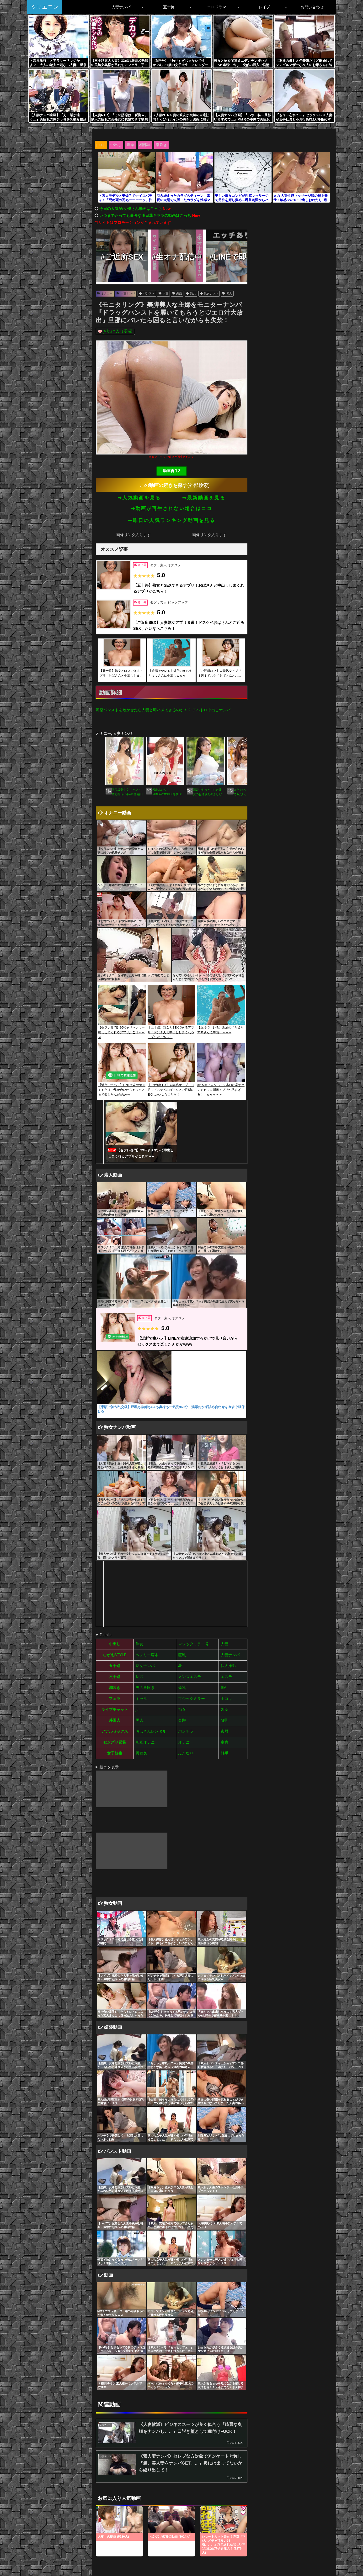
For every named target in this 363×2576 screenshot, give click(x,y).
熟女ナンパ (209, 293)
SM (223, 1688)
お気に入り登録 (117, 331)
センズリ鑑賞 (114, 1742)
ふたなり (185, 1753)
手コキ (226, 1699)
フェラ (114, 1699)
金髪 (182, 1720)
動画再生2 (171, 471)
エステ (226, 1677)
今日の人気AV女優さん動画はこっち (130, 209)
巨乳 (182, 1655)
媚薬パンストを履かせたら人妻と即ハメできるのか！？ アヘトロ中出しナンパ (163, 710)
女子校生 (114, 1753)
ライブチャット (114, 1710)
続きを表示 (109, 1767)
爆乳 (182, 1688)
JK (180, 1666)
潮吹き (161, 145)
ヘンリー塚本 (147, 1655)
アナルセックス (114, 1731)
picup (101, 145)
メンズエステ (189, 1677)
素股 (224, 1731)
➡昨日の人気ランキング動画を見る (171, 520)
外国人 (114, 1720)
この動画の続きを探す (163, 485)
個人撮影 (228, 1666)
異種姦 (141, 1753)
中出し (116, 145)
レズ (139, 1677)
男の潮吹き (145, 1688)
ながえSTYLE (115, 1655)
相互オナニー (147, 1742)
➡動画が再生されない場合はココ (171, 508)
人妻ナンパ (126, 293)
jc (137, 1710)
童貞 (224, 1742)
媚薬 (130, 145)
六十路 (114, 1677)
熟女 (191, 293)
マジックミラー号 (193, 1644)
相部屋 (145, 145)
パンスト (147, 293)
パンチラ (185, 1731)
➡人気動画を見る (139, 497)
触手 (224, 1753)
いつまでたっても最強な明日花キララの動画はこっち (145, 216)
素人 (227, 293)
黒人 (139, 1720)
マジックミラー (191, 1699)
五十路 (114, 1666)
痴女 (182, 1710)
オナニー (105, 293)
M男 (224, 1720)
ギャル (141, 1699)
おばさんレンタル (151, 1731)
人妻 (163, 293)
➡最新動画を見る (203, 497)
